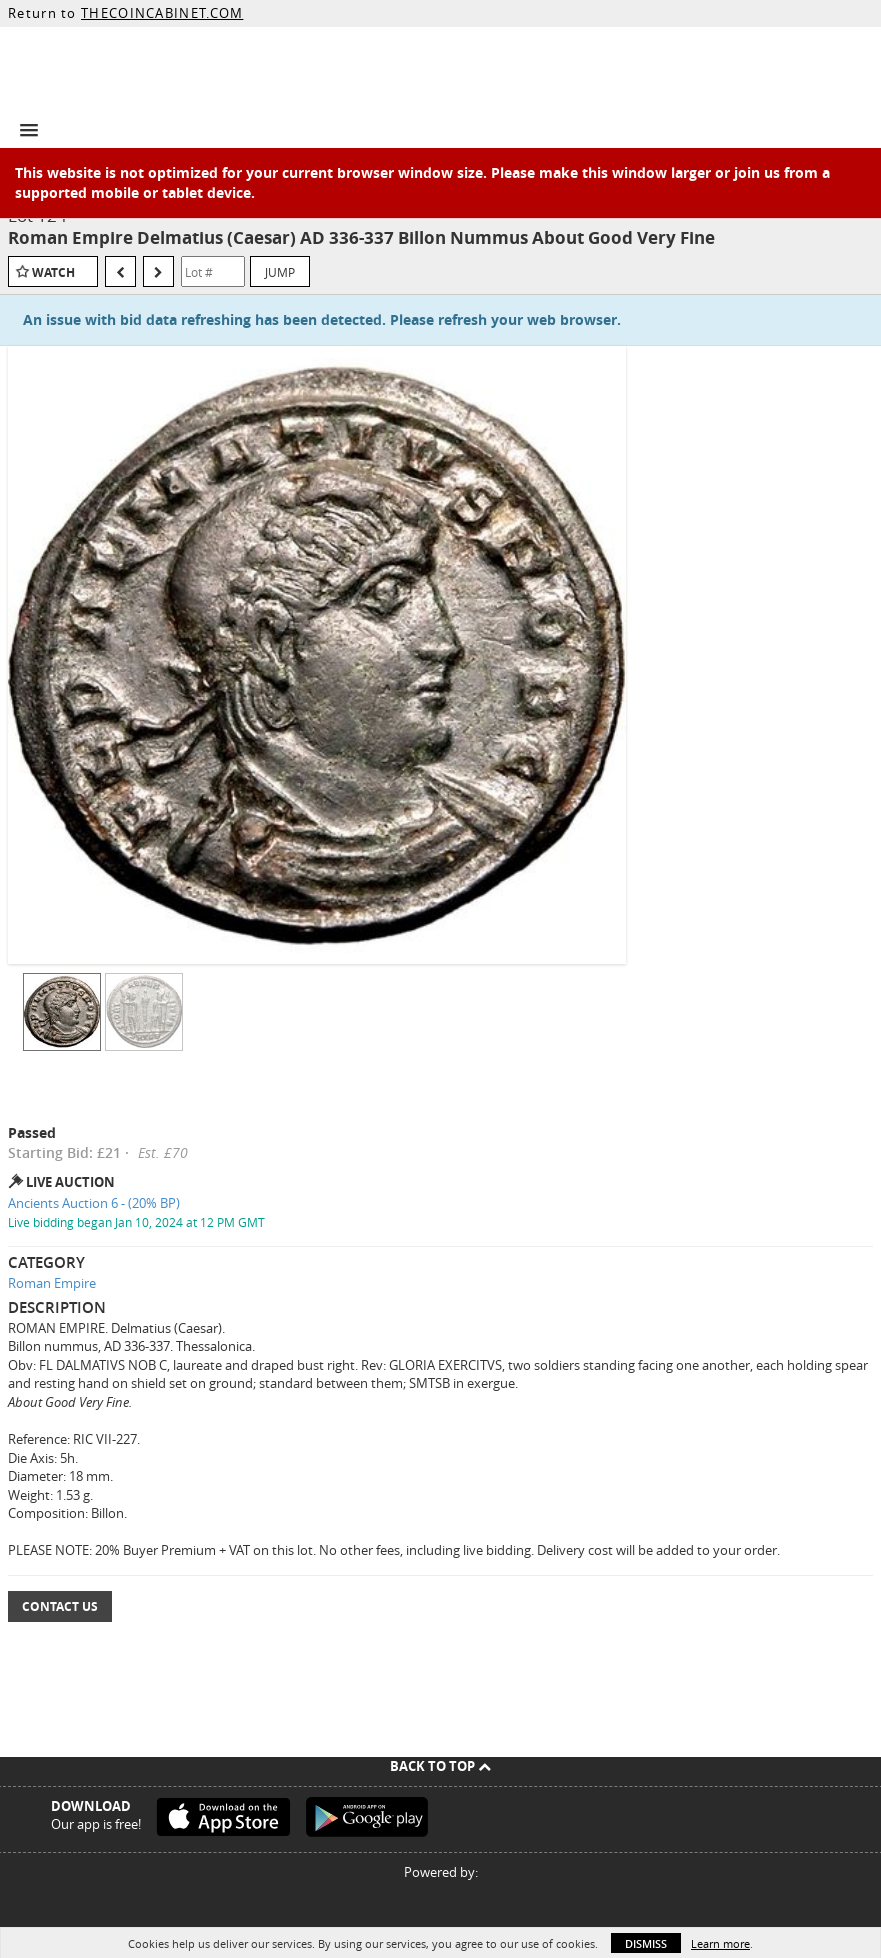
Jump (280, 272)
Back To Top (440, 1766)
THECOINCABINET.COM (162, 13)
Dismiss (646, 1943)
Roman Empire (52, 1283)
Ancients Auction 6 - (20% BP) (94, 1203)
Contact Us (60, 1606)
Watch (53, 272)
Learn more (720, 1943)
